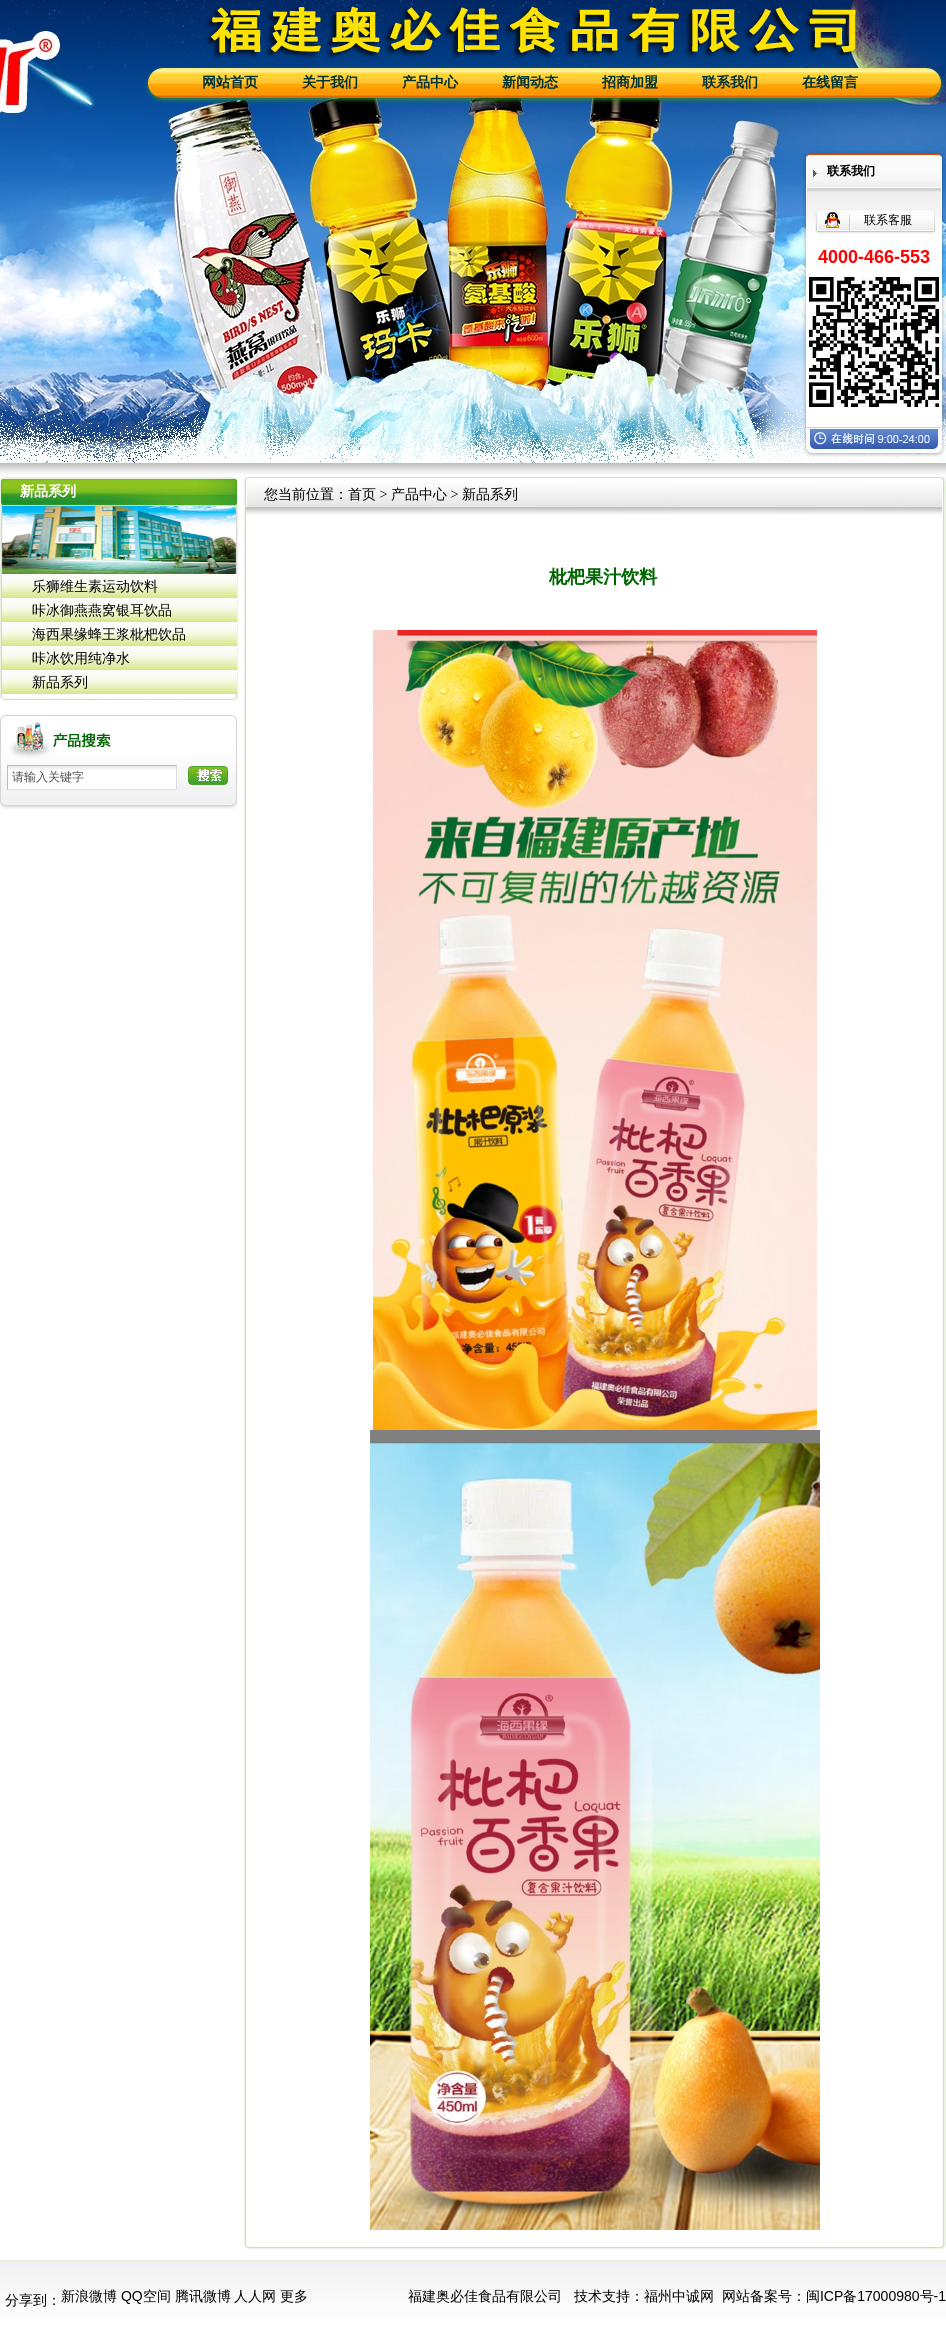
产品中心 (430, 82)
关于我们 (330, 82)
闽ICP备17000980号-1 (876, 2296)
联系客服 (888, 220)
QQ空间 (146, 2296)
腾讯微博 (203, 2296)
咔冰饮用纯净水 (81, 658)
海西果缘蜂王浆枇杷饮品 (109, 634)
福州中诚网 (679, 2296)
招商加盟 (630, 82)
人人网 (255, 2296)
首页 (362, 494)
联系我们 (730, 82)
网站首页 (230, 82)
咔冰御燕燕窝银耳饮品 (102, 610)
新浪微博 (89, 2296)
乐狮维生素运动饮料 (95, 586)
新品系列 (60, 682)
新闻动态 (530, 82)
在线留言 (830, 82)
